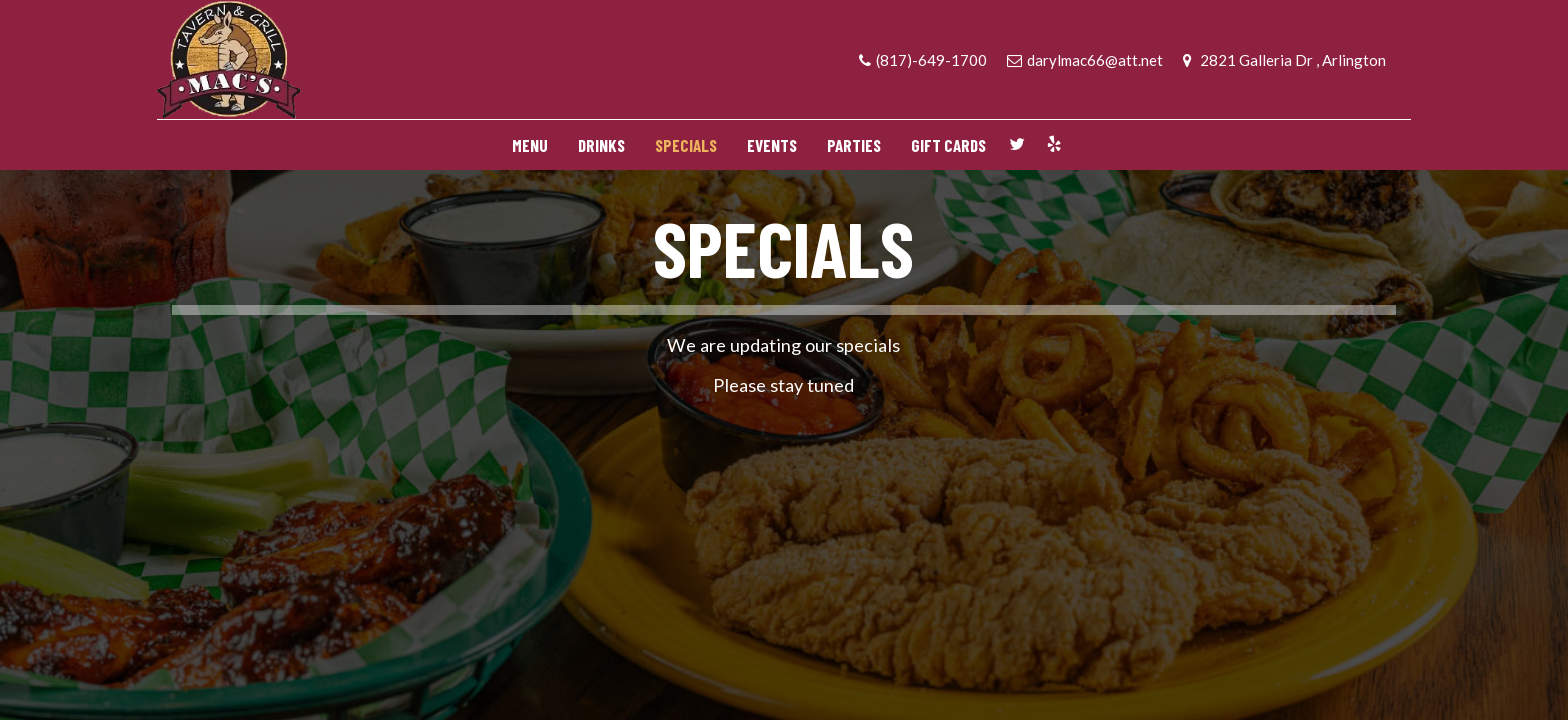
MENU (530, 145)
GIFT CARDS (948, 145)
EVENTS (772, 145)
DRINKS (601, 145)
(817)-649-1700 (923, 60)
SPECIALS (686, 145)
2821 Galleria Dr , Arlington (1284, 60)
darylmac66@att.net (1085, 60)
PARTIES (854, 145)
